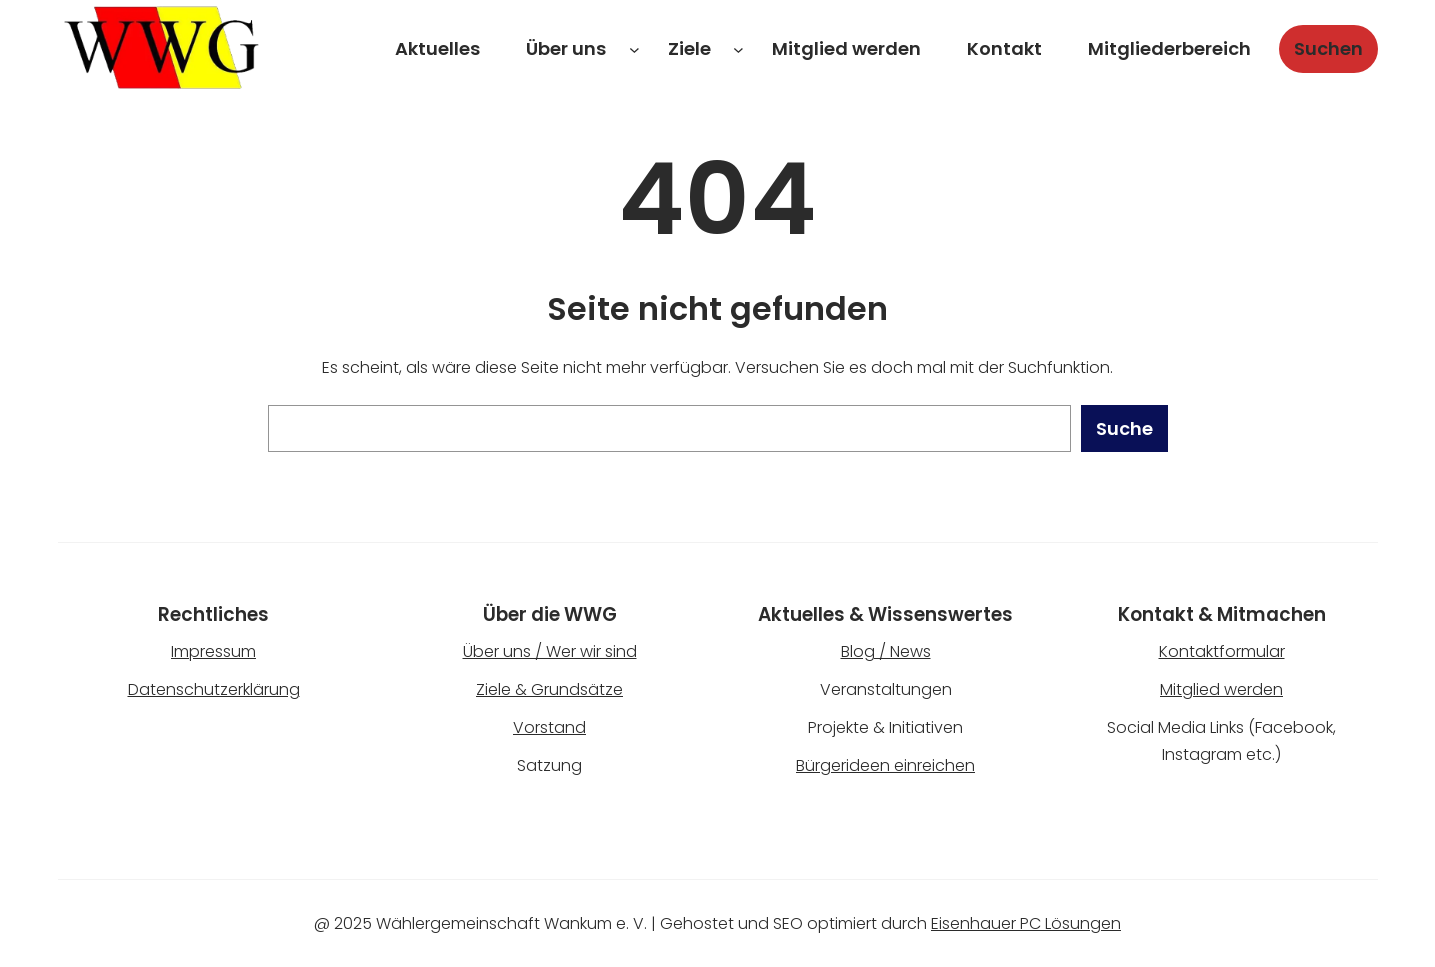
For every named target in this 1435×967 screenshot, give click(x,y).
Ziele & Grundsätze (549, 689)
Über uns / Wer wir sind (550, 651)
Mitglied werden (1221, 689)
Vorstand (549, 727)
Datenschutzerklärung (214, 689)
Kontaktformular (1222, 651)
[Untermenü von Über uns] (634, 49)
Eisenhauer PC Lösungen (1026, 923)
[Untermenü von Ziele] (738, 49)
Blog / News (886, 651)
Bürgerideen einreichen (885, 765)
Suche (1124, 428)
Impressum (213, 651)
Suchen (1328, 48)
